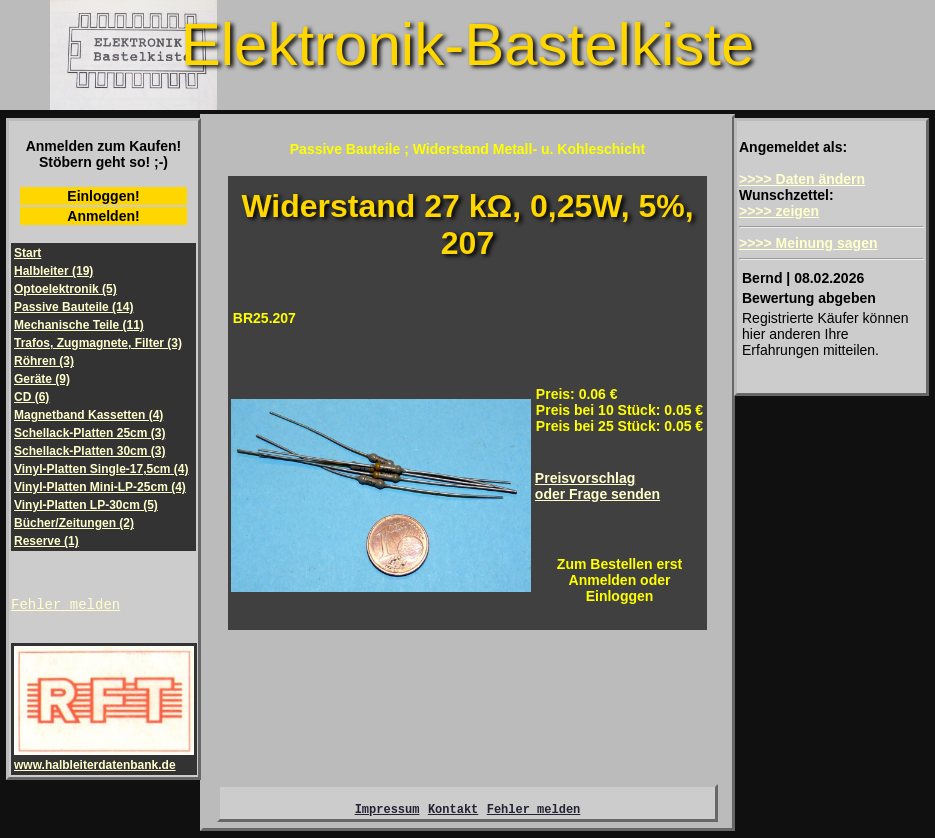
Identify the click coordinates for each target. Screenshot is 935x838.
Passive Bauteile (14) (73, 307)
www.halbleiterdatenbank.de (104, 761)
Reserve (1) (46, 541)
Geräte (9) (42, 379)
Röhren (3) (44, 361)
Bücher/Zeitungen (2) (74, 523)
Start (27, 253)
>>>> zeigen (779, 211)
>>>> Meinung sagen (808, 243)
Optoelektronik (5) (65, 289)
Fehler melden (65, 606)
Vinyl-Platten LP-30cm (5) (86, 505)
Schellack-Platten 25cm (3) (89, 433)
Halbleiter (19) (53, 271)
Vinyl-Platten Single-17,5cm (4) (101, 469)
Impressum (387, 814)
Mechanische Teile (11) (79, 325)
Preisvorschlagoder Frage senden (597, 486)
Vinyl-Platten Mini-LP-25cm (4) (100, 487)
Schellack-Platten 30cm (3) (89, 451)
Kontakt (453, 814)
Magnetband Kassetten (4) (88, 415)
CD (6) (31, 397)
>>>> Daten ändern (802, 179)
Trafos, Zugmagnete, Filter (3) (98, 343)
